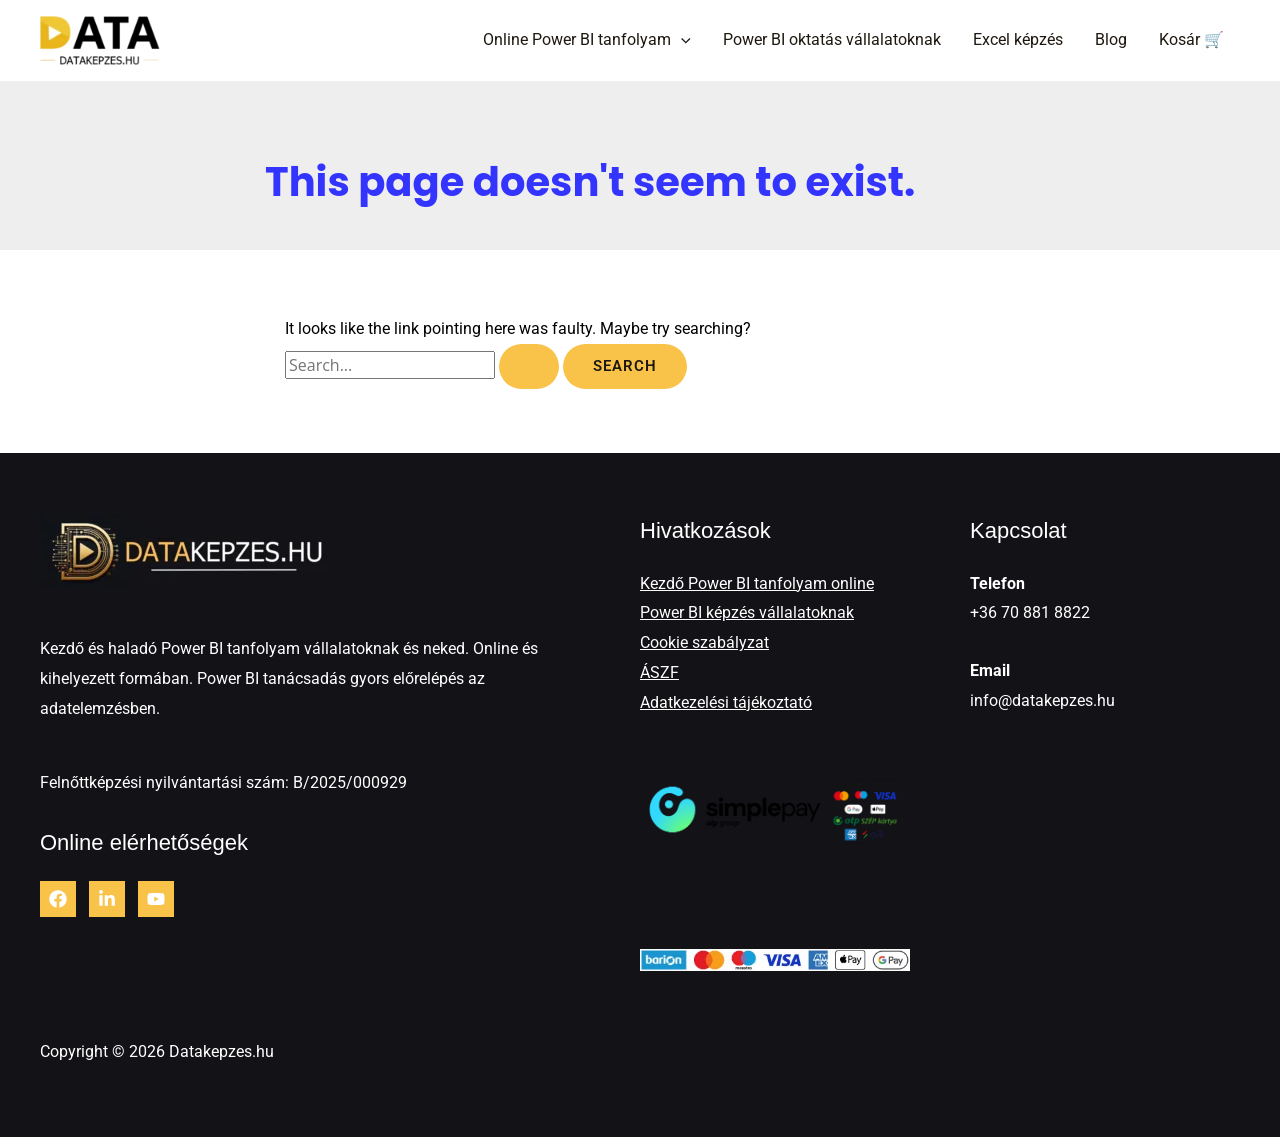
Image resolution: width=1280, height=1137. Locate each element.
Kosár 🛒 (1191, 39)
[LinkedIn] (107, 899)
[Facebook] (58, 899)
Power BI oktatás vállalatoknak (832, 39)
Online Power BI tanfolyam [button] (587, 40)
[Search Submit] (529, 366)
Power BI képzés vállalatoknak (747, 612)
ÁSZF (659, 672)
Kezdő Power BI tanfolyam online (757, 583)
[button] (681, 40)
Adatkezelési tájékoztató (726, 702)
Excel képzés (1018, 39)
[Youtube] (156, 899)
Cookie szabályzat (704, 642)
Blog (1111, 39)
